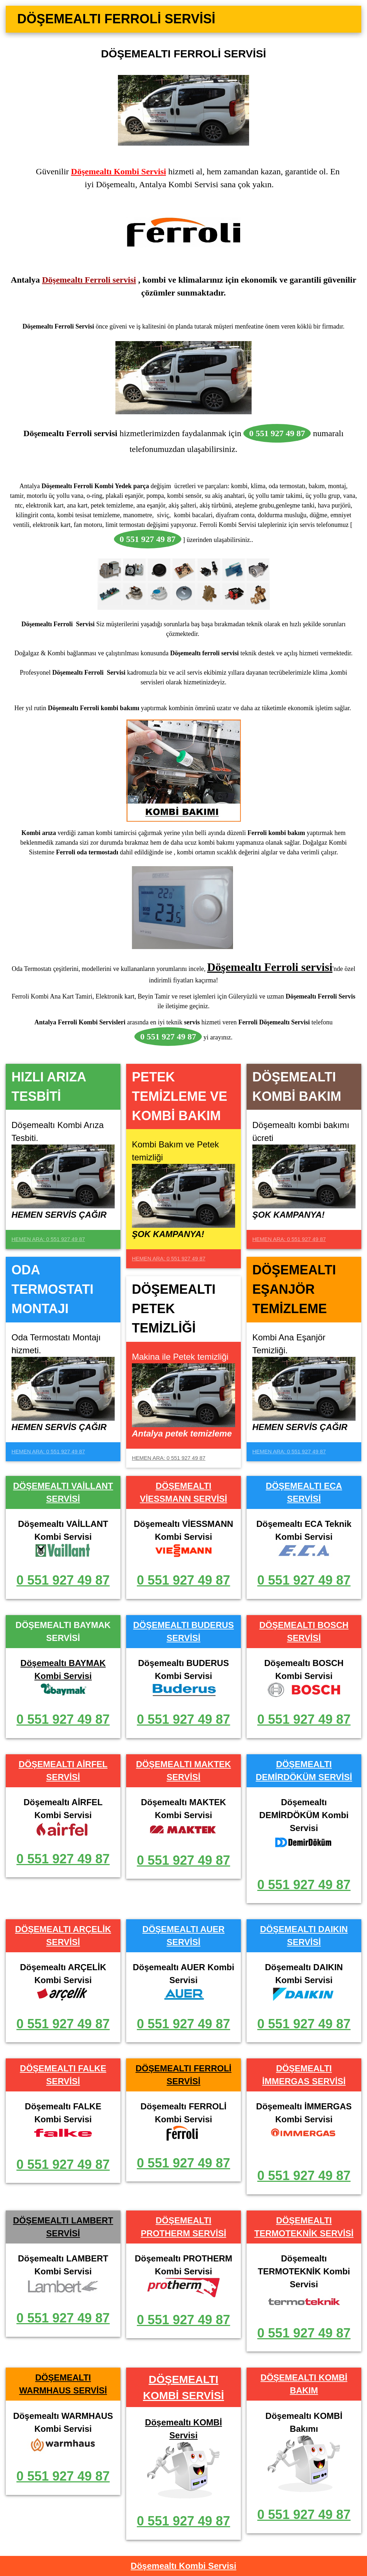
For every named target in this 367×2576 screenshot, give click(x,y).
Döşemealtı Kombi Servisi (118, 171)
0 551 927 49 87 (63, 1580)
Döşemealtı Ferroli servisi (89, 279)
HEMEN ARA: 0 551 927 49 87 (48, 1239)
